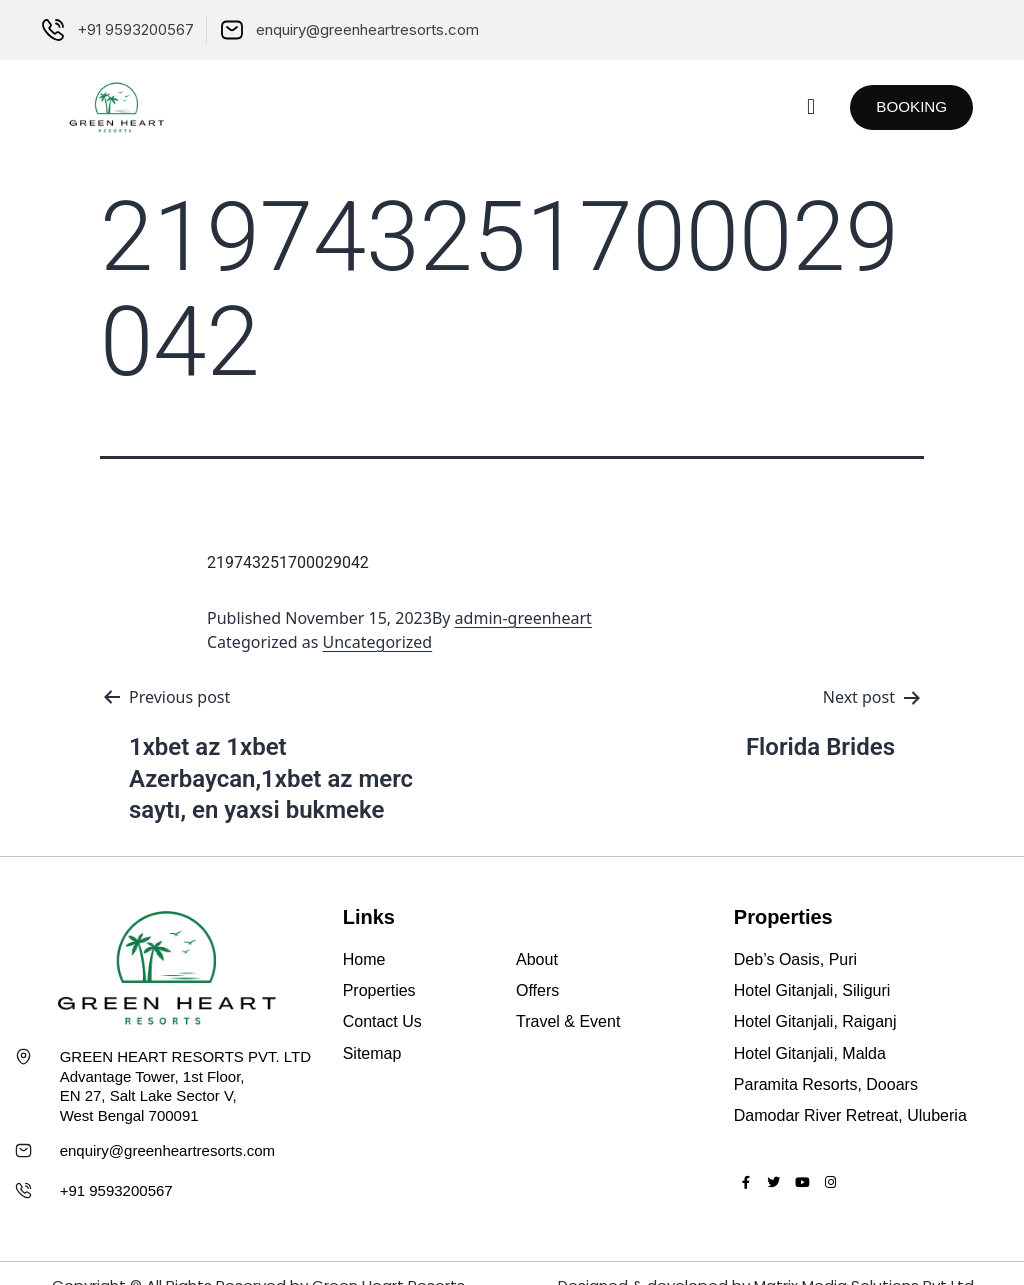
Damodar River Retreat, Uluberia (850, 1115)
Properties (379, 990)
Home (364, 959)
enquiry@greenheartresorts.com (167, 1150)
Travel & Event (568, 1021)
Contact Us (382, 1021)
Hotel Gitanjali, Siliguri (812, 990)
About (537, 959)
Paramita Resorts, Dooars (826, 1084)
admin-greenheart (523, 618)
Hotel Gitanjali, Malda (810, 1053)
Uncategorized (378, 642)
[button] (798, 107)
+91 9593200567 (116, 1190)
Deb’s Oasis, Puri (795, 959)
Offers (537, 990)
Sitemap (372, 1053)
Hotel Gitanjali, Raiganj (815, 1021)
